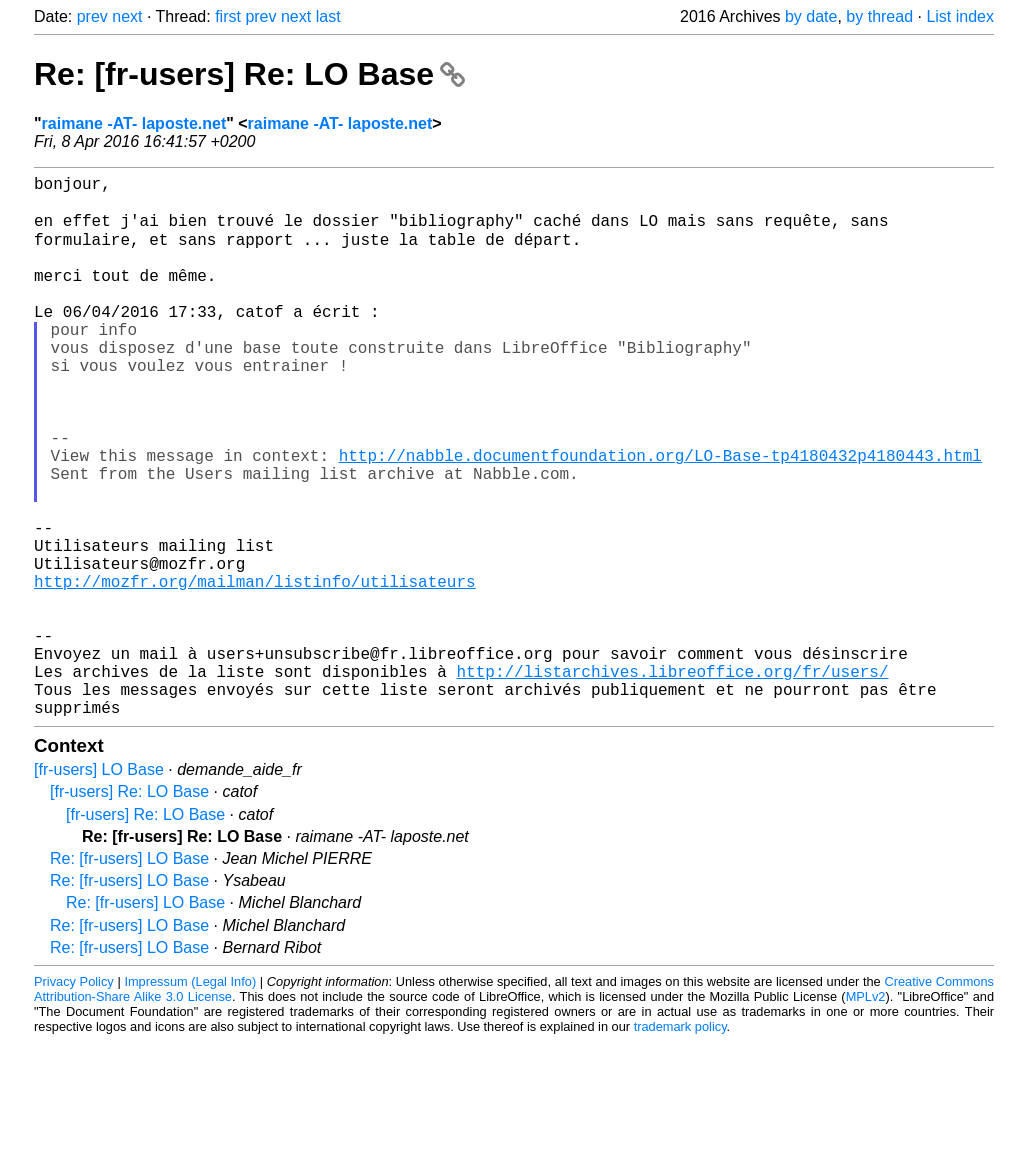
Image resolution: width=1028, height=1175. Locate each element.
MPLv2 (866, 1114)
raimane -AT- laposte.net (134, 123)
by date (811, 16)
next (127, 16)
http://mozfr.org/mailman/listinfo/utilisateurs (255, 671)
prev (92, 16)
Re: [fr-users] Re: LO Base (249, 74)
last (328, 16)
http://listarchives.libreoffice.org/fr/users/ (672, 781)
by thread (879, 16)
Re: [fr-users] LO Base (129, 976)
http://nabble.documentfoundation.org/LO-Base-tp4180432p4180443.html (660, 517)
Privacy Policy (74, 1099)
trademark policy (680, 1144)
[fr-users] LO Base (99, 887)
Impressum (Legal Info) (190, 1099)
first (228, 16)
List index (960, 16)
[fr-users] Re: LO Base (129, 909)
